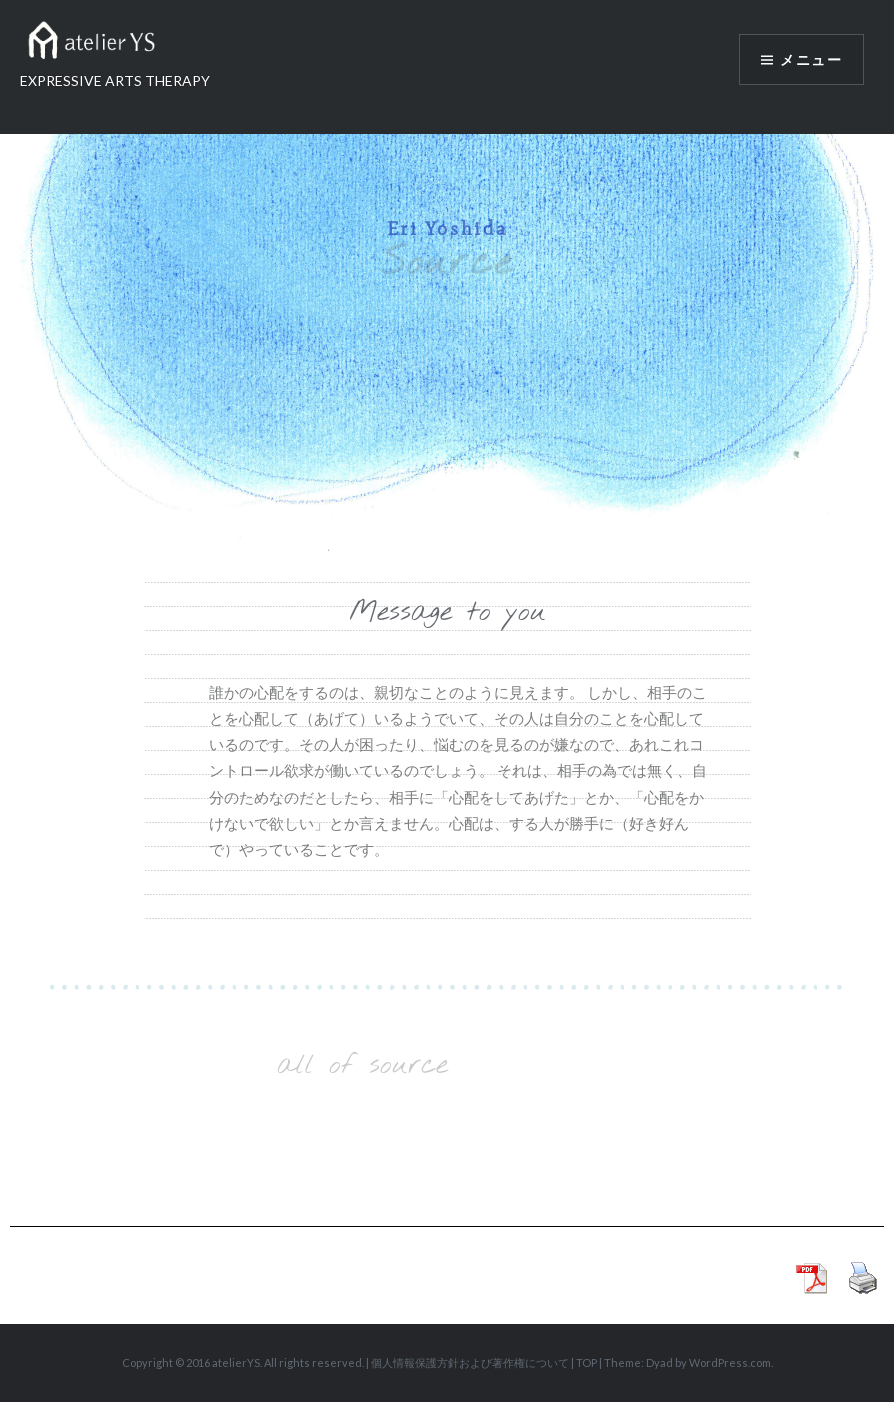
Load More (362, 1131)
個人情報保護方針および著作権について (470, 1362)
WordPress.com (730, 1362)
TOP (586, 1362)
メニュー (811, 59)
